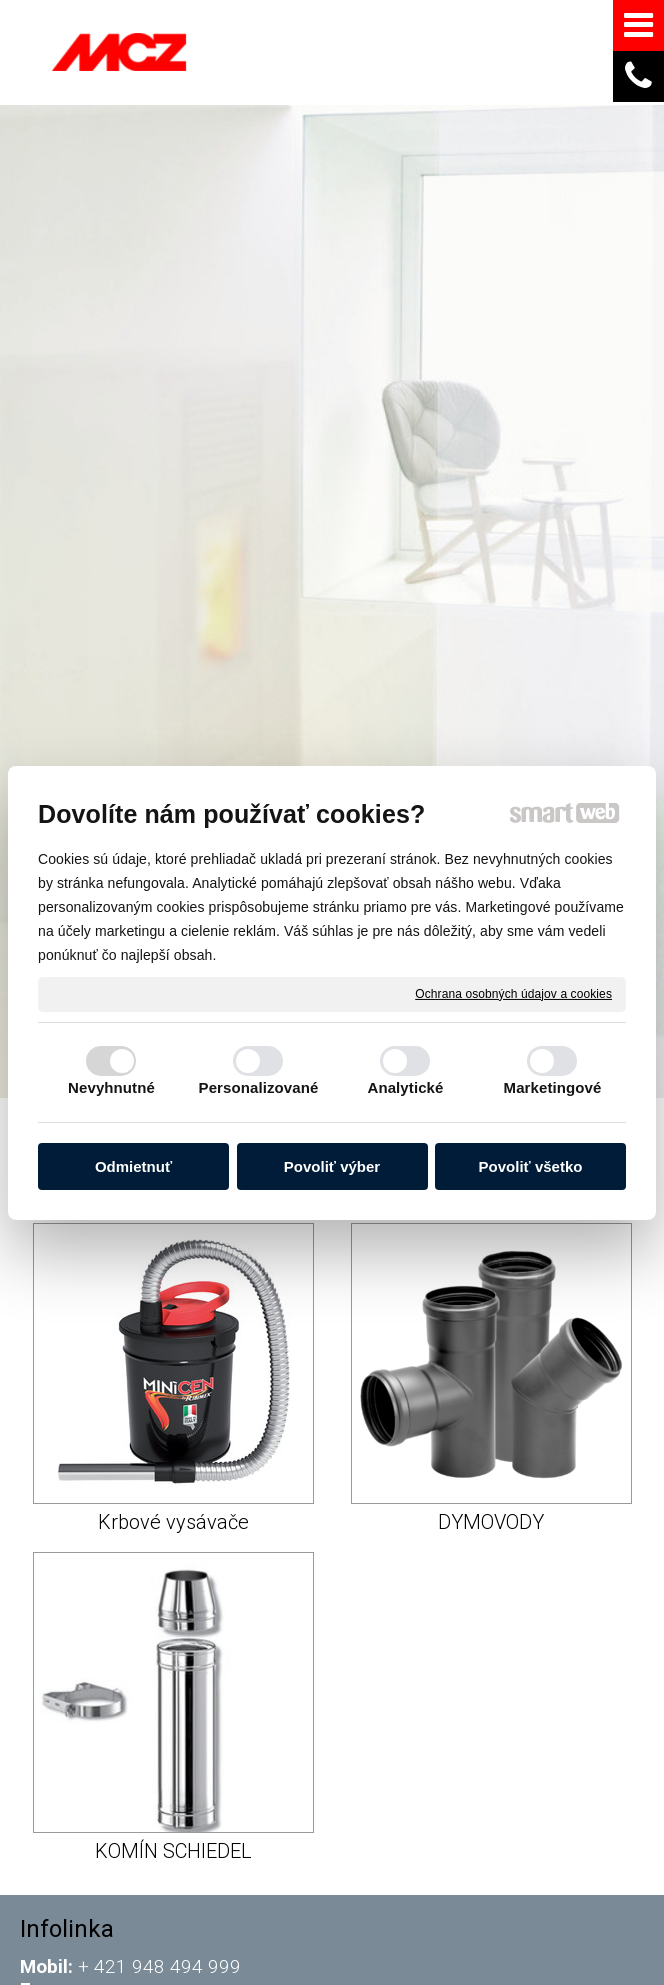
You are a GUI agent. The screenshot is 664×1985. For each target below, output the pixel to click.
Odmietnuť (133, 1166)
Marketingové (553, 1087)
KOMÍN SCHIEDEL (173, 1851)
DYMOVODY (491, 1522)
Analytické (405, 1087)
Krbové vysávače (173, 1522)
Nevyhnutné (111, 1087)
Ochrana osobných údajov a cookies (513, 993)
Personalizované (259, 1087)
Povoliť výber (332, 1166)
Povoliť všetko (531, 1166)
